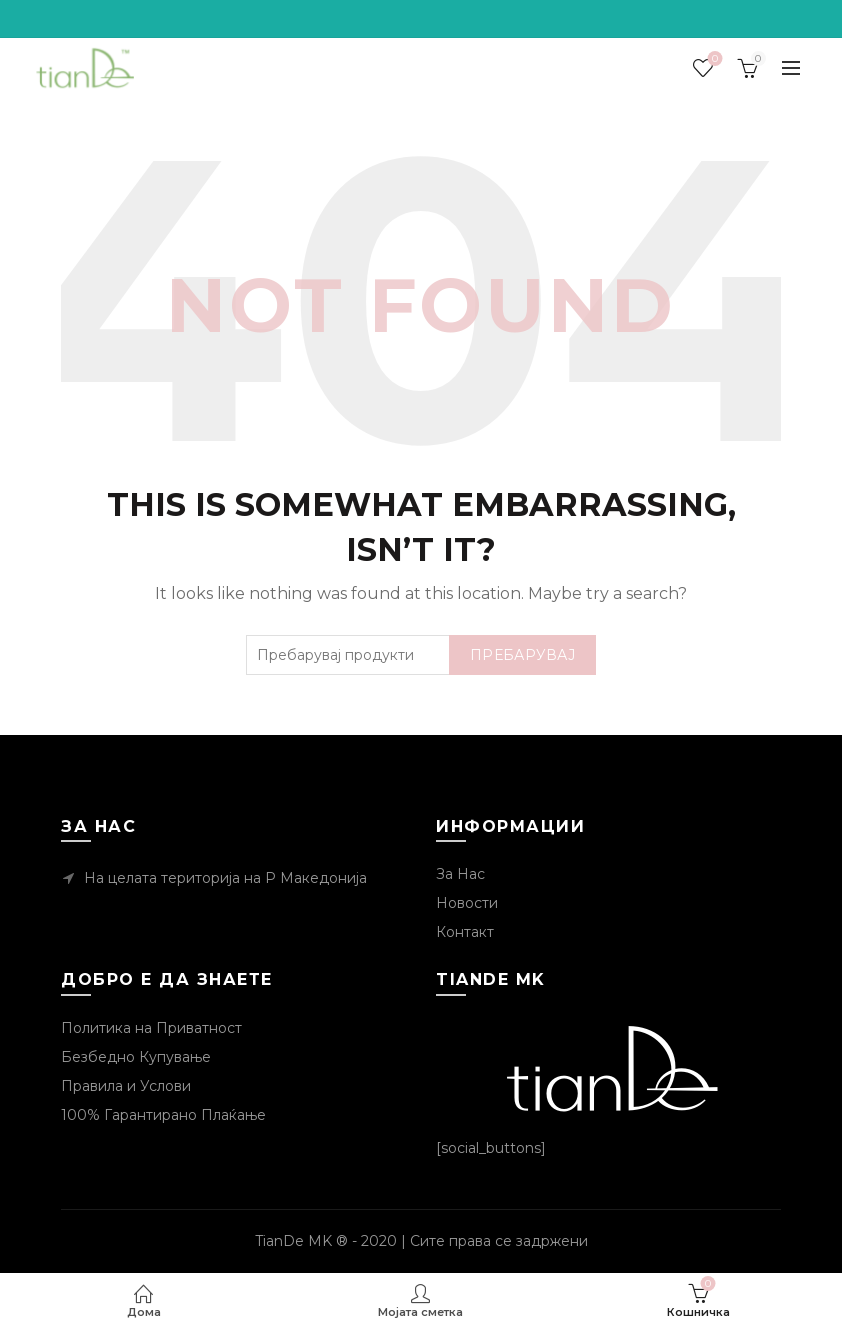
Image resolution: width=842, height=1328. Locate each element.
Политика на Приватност (151, 1028)
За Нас (460, 874)
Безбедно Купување (136, 1057)
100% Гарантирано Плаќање (163, 1115)
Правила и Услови (126, 1086)
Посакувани (712, 59)
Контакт (465, 932)
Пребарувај (522, 655)
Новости (467, 903)
